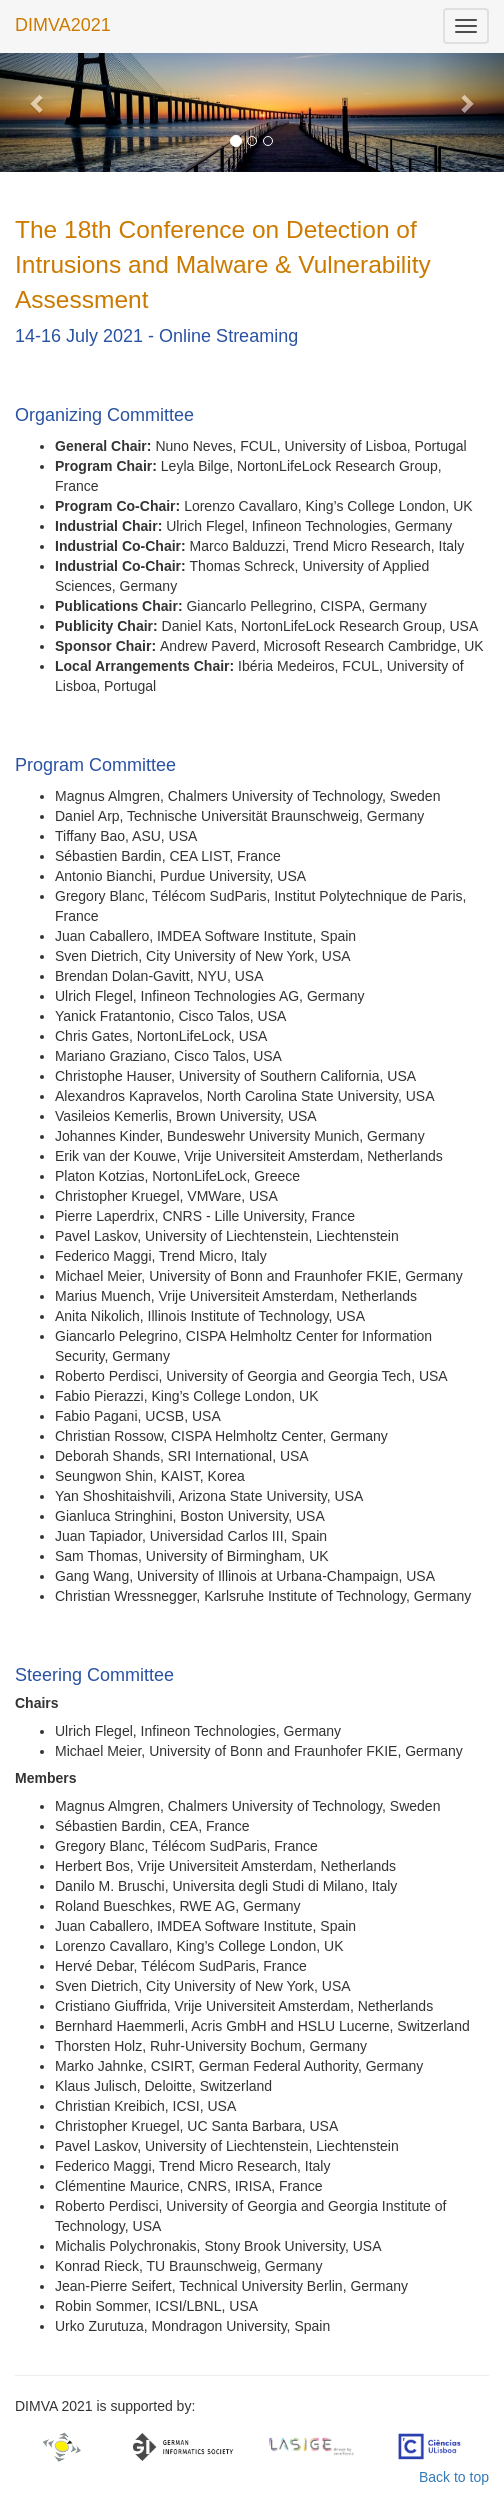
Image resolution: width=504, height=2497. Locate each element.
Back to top (454, 2477)
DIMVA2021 (63, 25)
